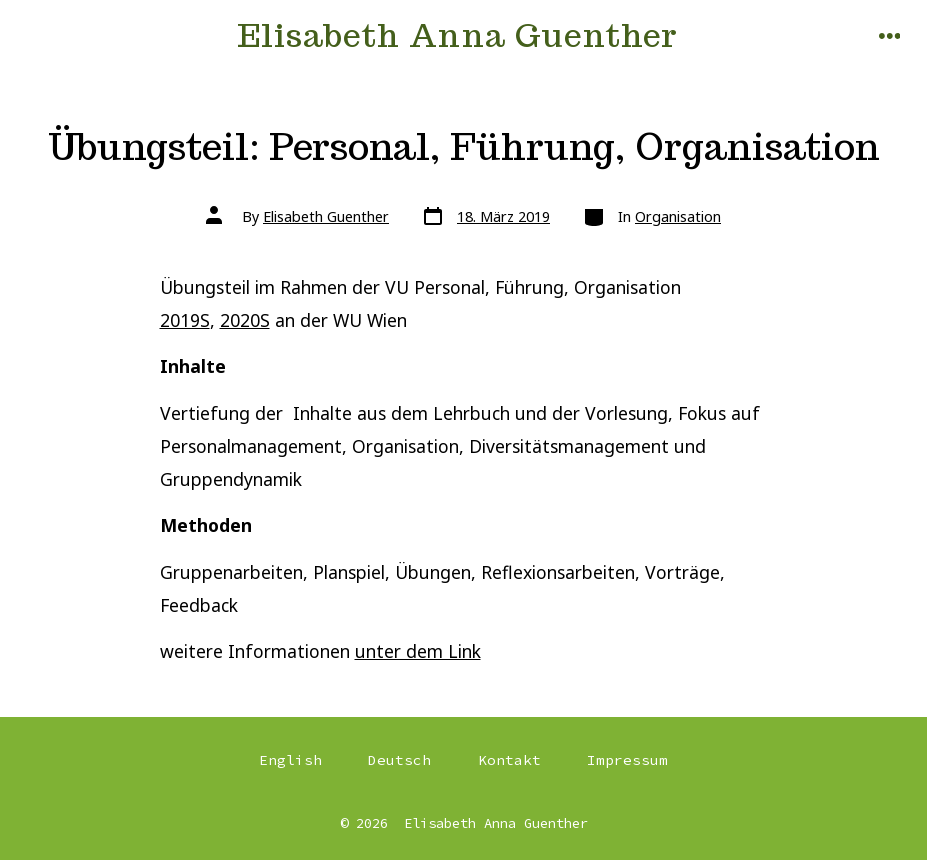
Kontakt (509, 760)
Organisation (678, 216)
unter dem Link (418, 651)
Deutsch (399, 760)
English (290, 760)
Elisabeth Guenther (326, 216)
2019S (185, 320)
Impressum (627, 760)
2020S (245, 320)
